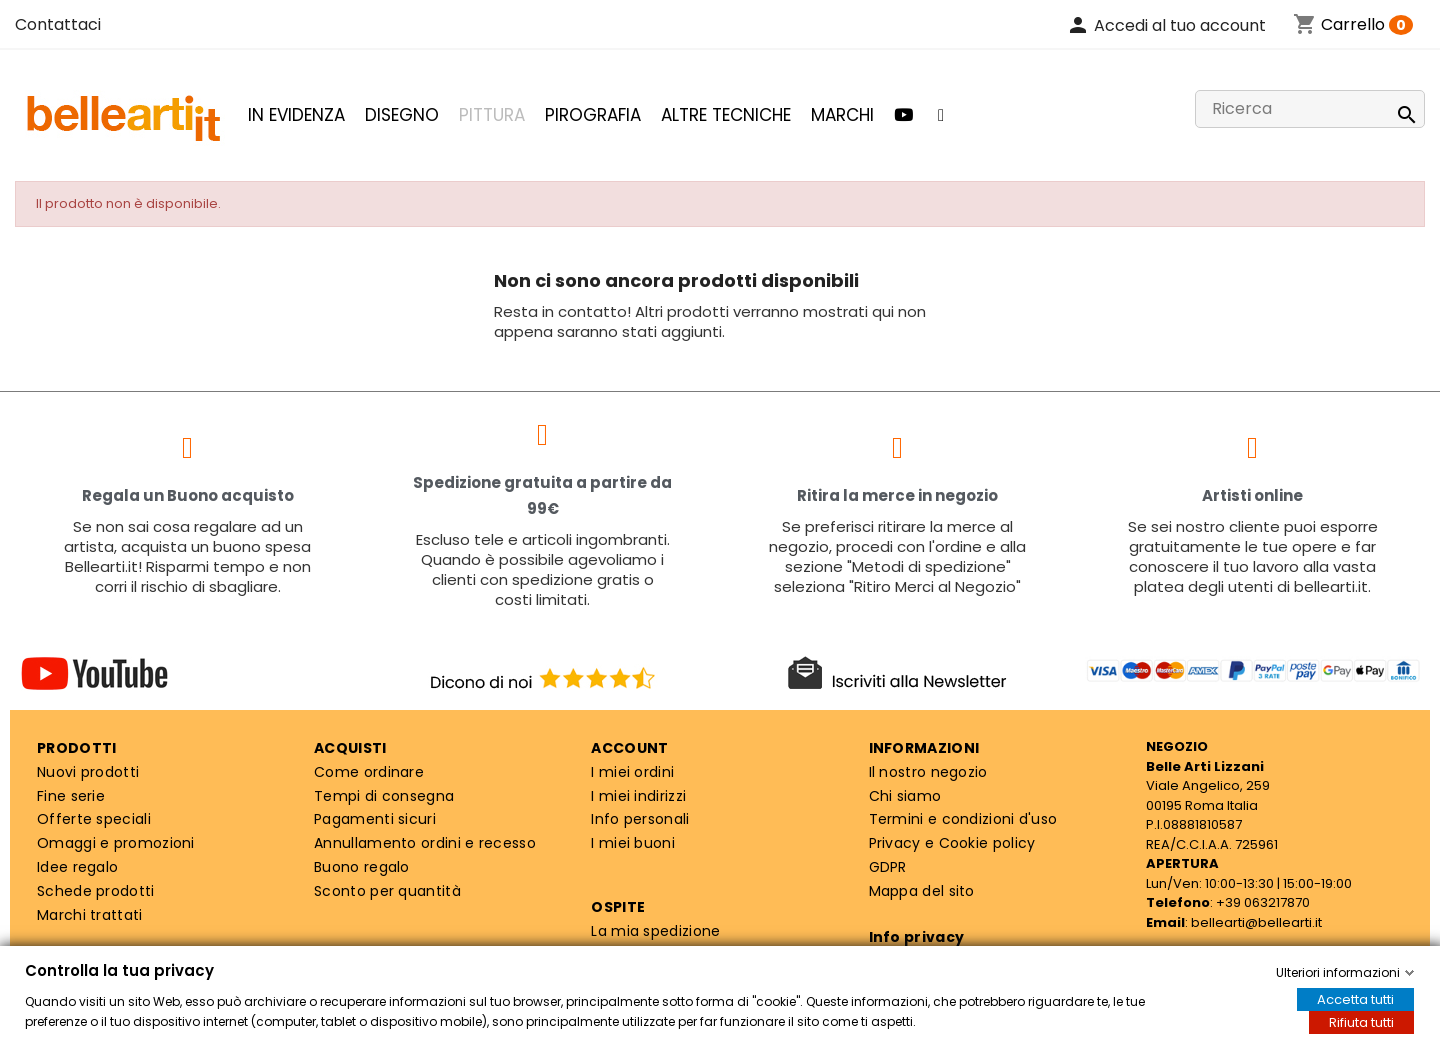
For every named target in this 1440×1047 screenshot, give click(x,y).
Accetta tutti (1355, 999)
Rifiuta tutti (1361, 1022)
